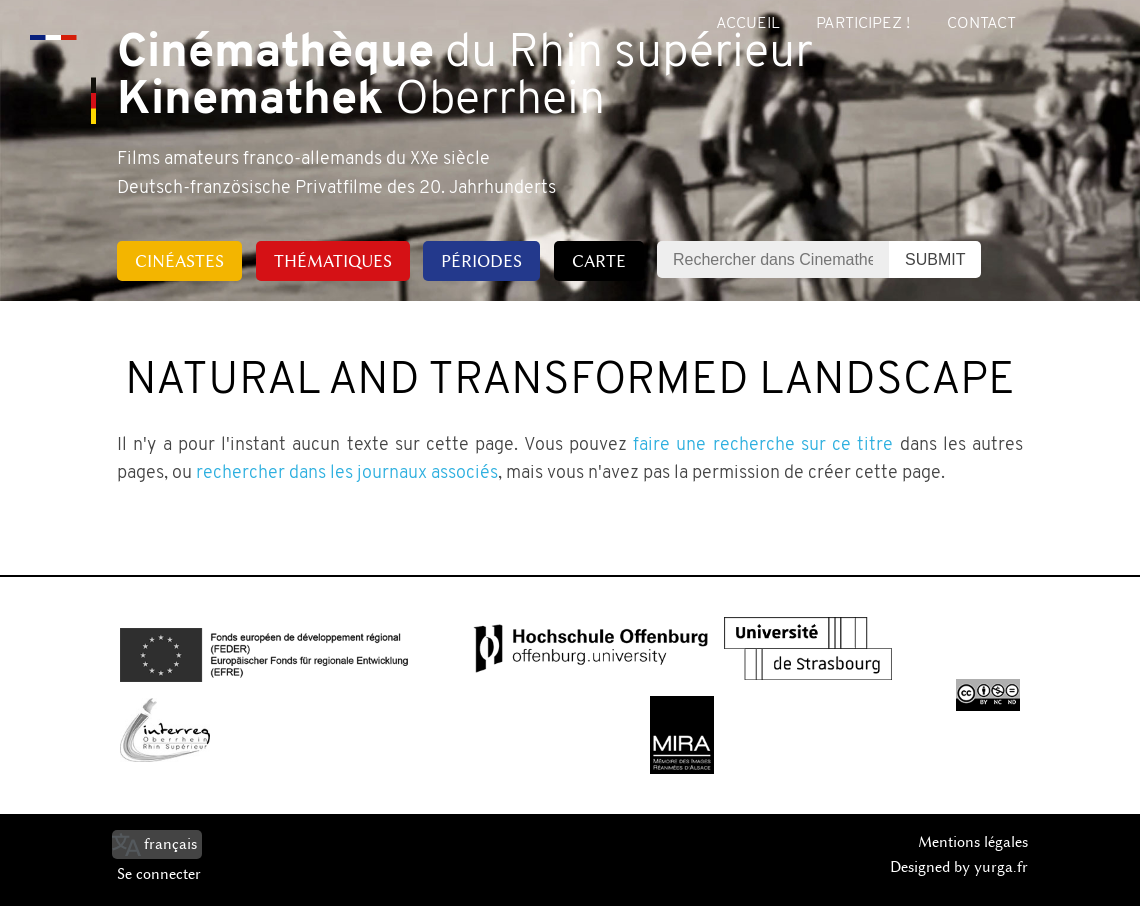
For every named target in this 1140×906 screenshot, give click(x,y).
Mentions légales (973, 842)
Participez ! (863, 24)
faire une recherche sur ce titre (763, 445)
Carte (599, 261)
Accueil (748, 24)
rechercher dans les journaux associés (347, 473)
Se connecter (159, 874)
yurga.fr (1001, 867)
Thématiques (333, 261)
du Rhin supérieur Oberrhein (465, 78)
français (170, 844)
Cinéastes (179, 261)
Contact (981, 24)
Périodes (481, 261)
